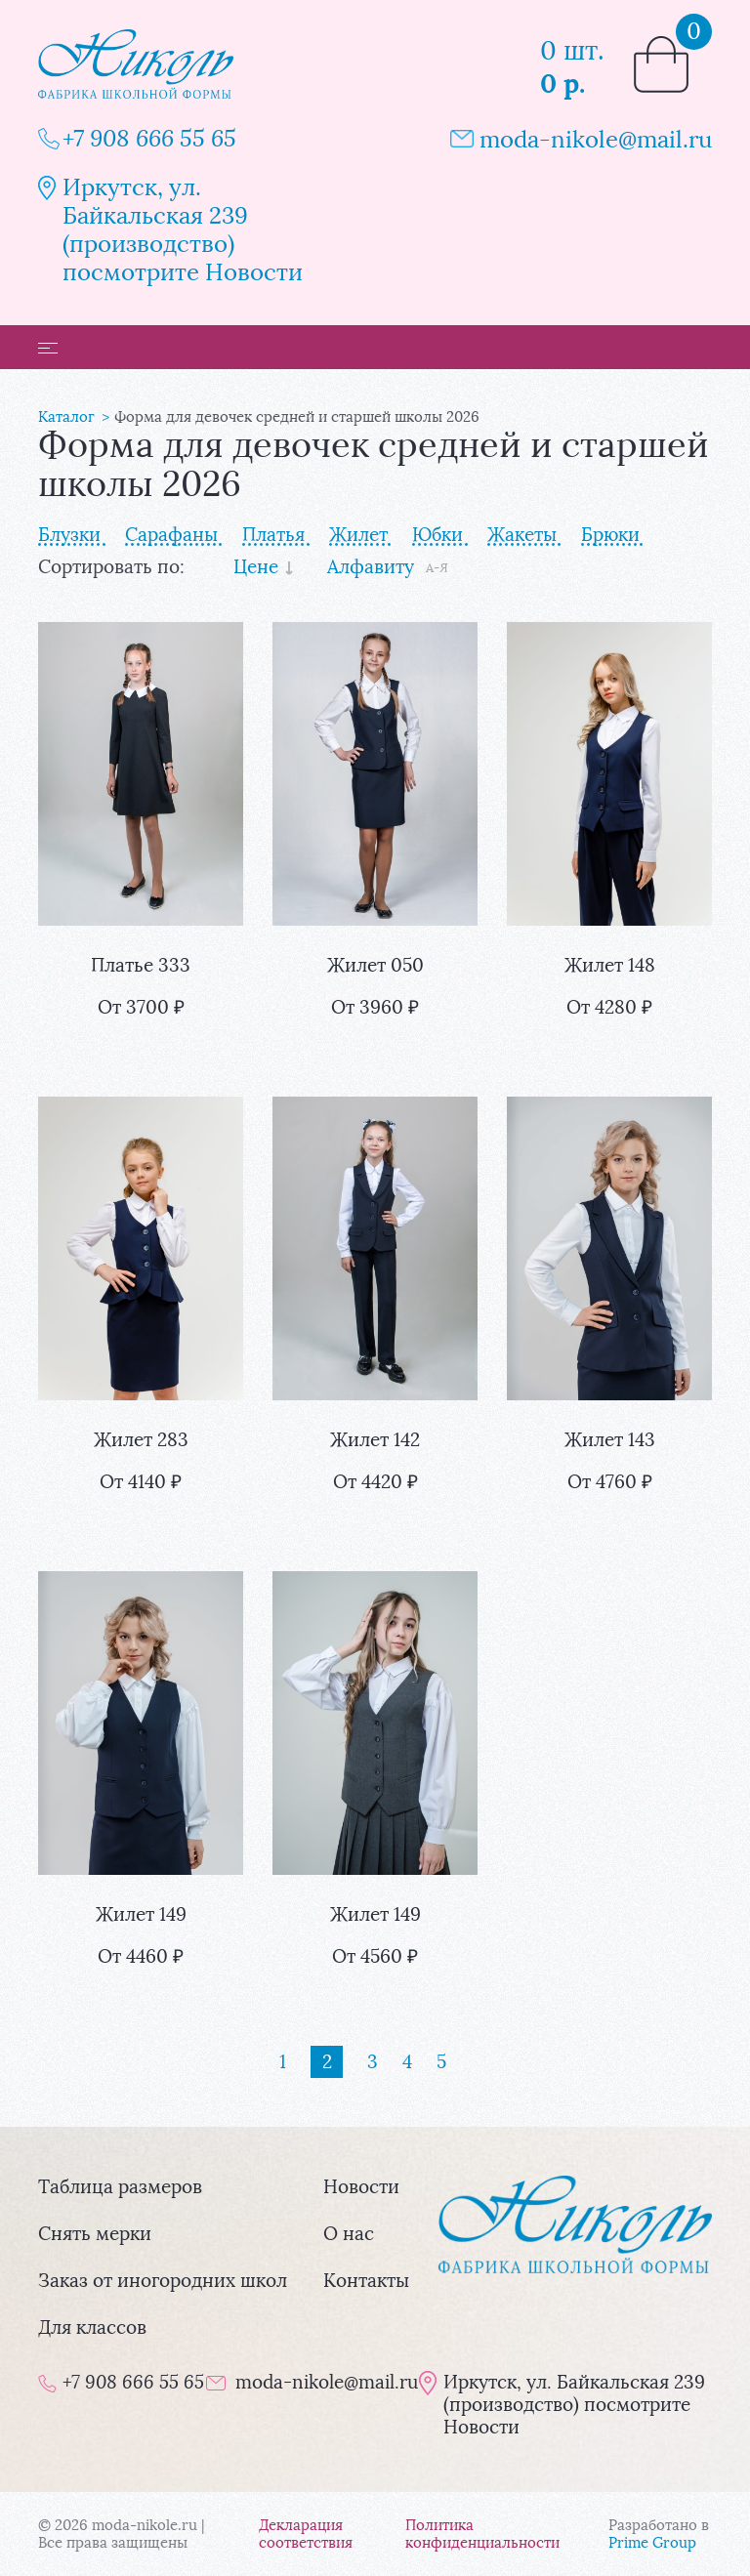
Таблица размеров (120, 2187)
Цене (255, 567)
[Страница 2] (327, 2062)
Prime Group (652, 2543)
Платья (273, 534)
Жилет (358, 534)
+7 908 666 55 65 (149, 138)
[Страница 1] (282, 2062)
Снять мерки (94, 2234)
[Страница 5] (441, 2062)
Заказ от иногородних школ (162, 2280)
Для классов (92, 2327)
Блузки (69, 534)
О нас (348, 2234)
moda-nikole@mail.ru (595, 139)
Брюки (610, 534)
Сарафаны (171, 534)
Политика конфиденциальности (482, 2534)
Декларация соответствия (306, 2534)
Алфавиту (370, 567)
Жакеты (522, 534)
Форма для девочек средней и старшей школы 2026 (296, 417)
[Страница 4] (407, 2062)
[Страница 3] (372, 2062)
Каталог (66, 417)
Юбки (437, 534)
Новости (361, 2187)
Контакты (366, 2280)
